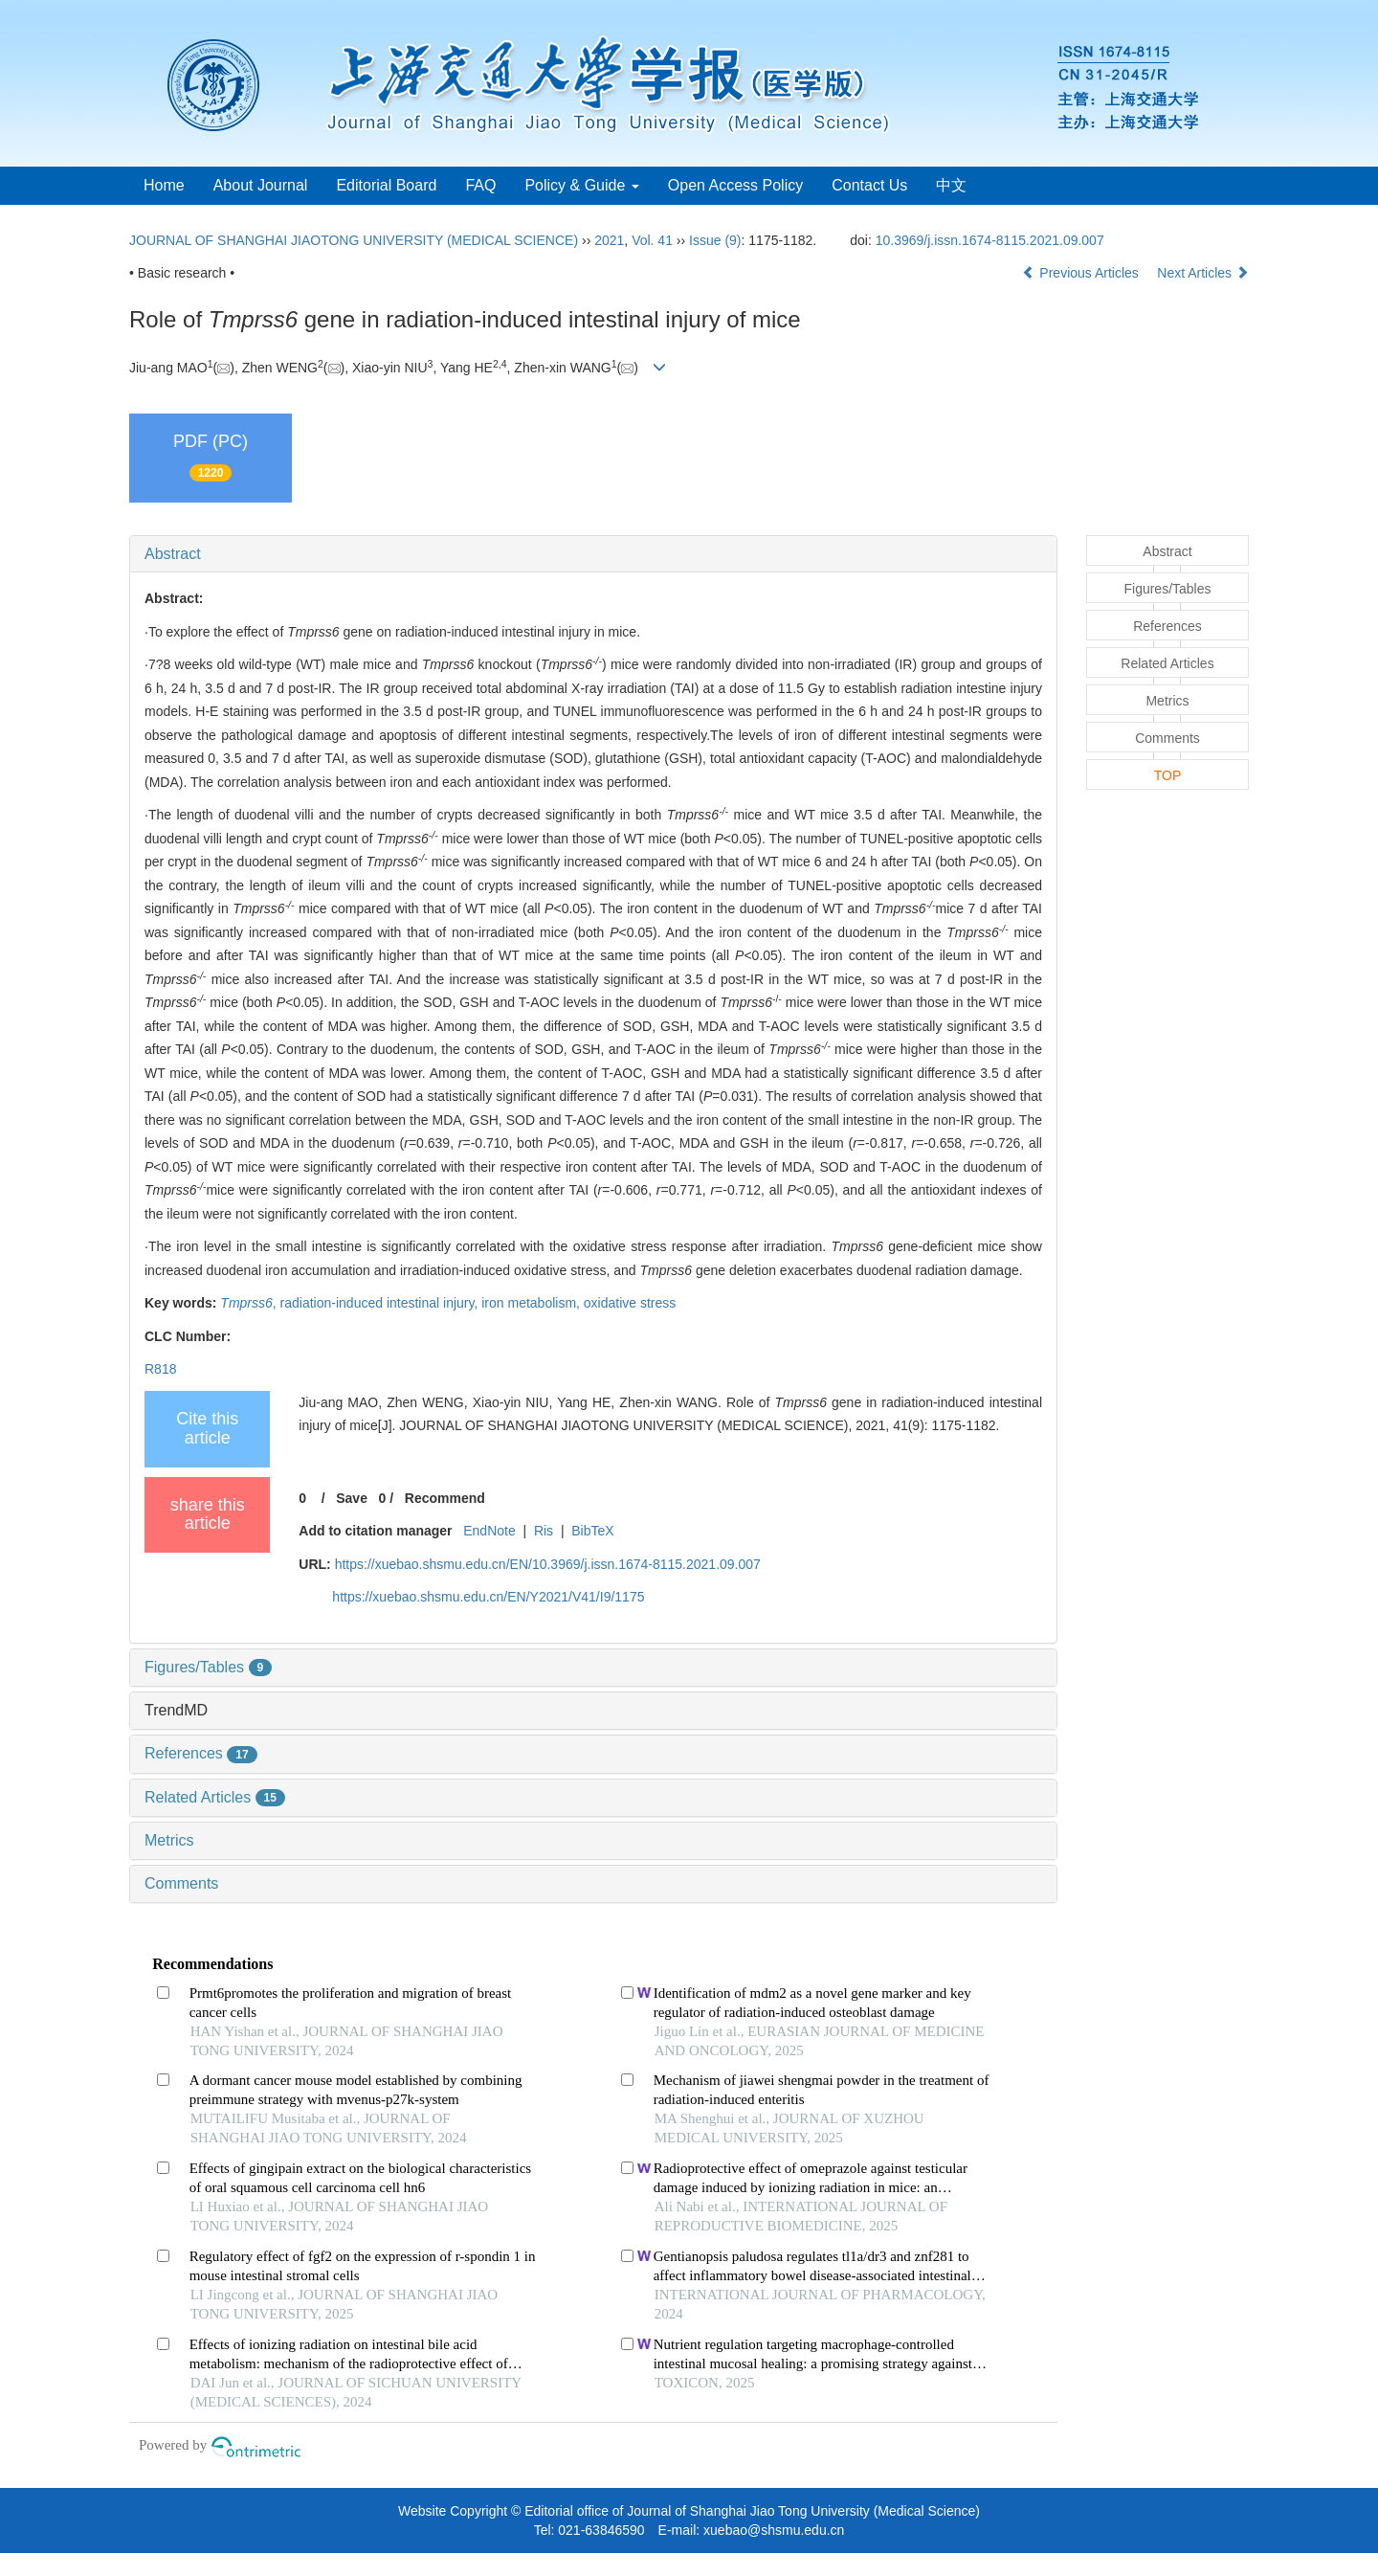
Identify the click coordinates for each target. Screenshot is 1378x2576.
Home (164, 185)
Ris (543, 1530)
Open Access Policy (735, 185)
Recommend (445, 1498)
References (200, 1753)
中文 (951, 185)
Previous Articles (1082, 272)
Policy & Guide (581, 185)
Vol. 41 (652, 240)
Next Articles (1203, 272)
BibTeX (592, 1530)
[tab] (593, 554)
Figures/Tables (208, 1667)
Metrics (169, 1840)
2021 (609, 240)
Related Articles (214, 1797)
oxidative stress (630, 1302)
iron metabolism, (532, 1302)
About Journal (260, 185)
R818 (160, 1369)
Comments (181, 1883)
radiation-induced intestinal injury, (381, 1302)
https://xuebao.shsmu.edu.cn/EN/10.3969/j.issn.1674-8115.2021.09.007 (548, 1564)
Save (351, 1498)
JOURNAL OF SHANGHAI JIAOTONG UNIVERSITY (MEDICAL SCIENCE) (353, 240)
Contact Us (869, 185)
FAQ (480, 185)
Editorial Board (386, 185)
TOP (1168, 775)
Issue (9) (715, 240)
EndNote (489, 1530)
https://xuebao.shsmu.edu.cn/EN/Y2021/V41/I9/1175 (488, 1596)
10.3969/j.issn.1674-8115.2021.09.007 (990, 240)
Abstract (172, 554)
